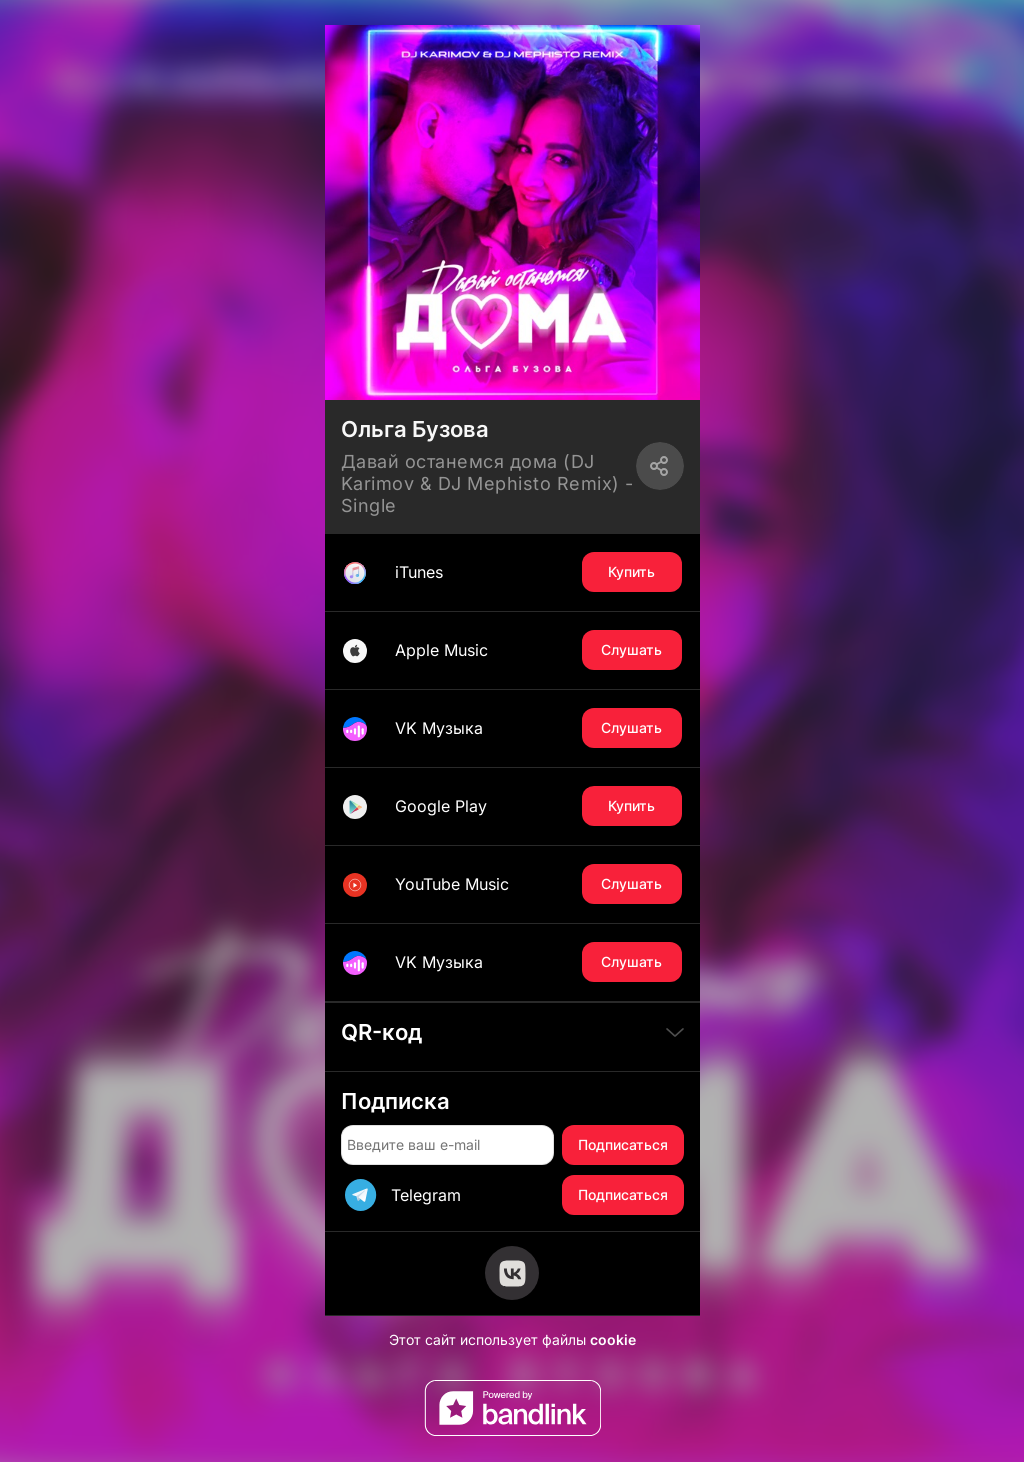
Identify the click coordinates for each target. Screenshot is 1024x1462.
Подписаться (623, 1144)
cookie (613, 1339)
